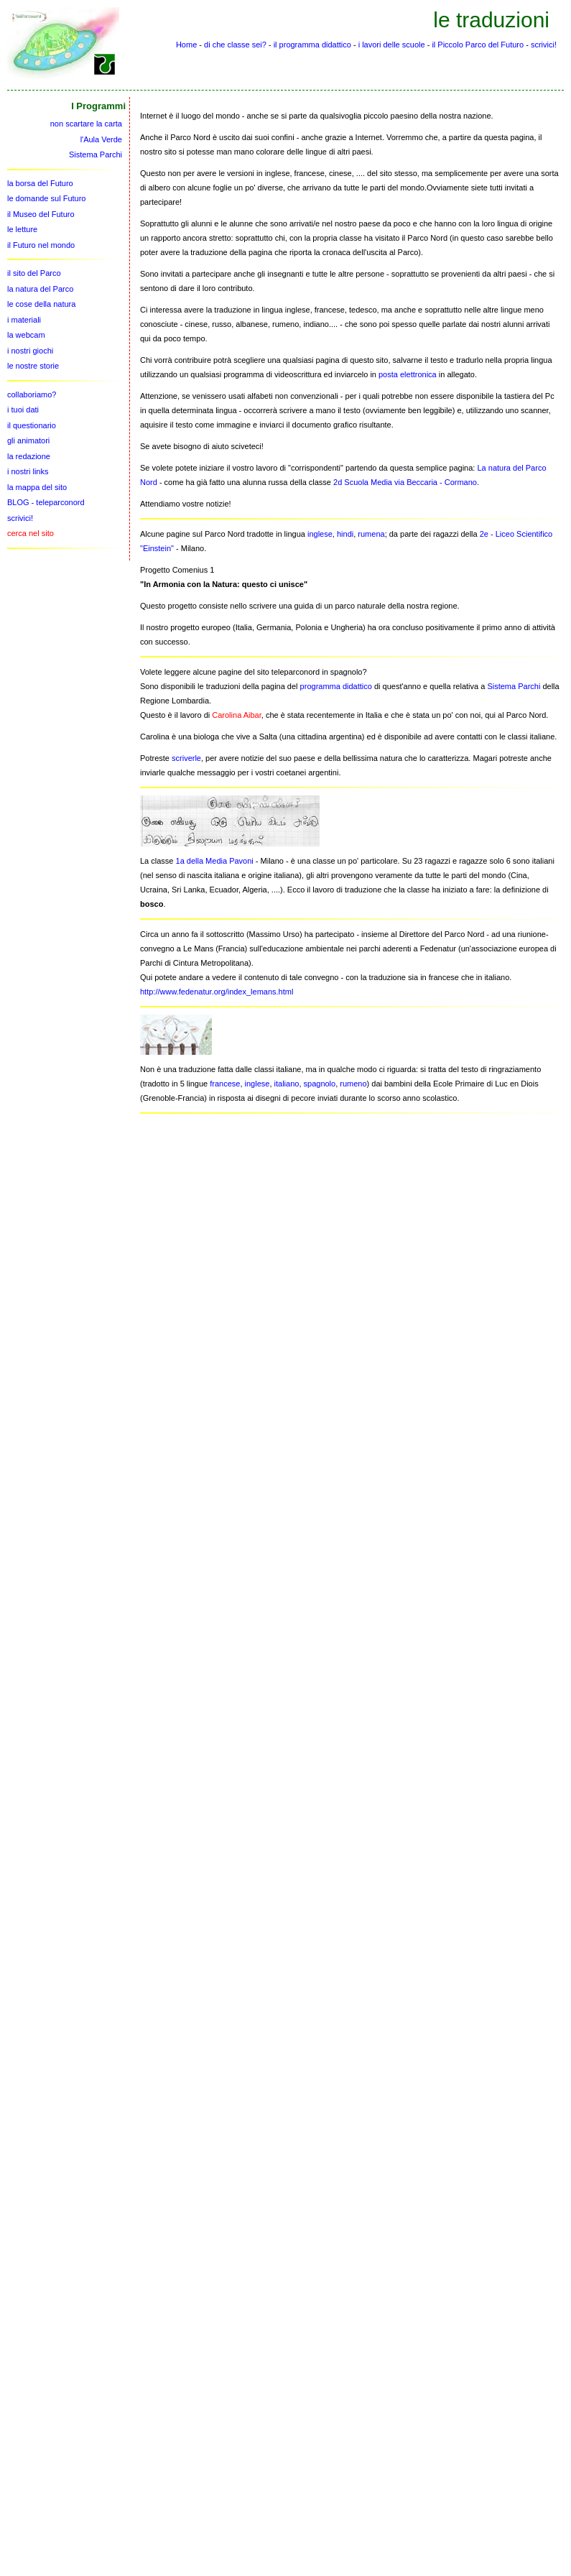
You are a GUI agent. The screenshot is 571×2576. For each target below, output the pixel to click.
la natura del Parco (40, 289)
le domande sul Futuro (46, 198)
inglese (320, 534)
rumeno (353, 1083)
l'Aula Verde (101, 139)
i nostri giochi (30, 350)
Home (186, 44)
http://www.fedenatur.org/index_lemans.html (216, 991)
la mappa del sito (37, 487)
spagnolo (320, 1083)
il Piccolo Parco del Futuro (478, 44)
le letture (22, 229)
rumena (371, 534)
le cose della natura (41, 304)
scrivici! (544, 44)
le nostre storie (33, 365)
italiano (287, 1083)
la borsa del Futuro (40, 183)
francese (225, 1083)
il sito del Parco (34, 273)
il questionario (31, 425)
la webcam (26, 335)
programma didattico (336, 686)
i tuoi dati (23, 409)
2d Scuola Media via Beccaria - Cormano (405, 482)
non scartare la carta (86, 123)
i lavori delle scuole (391, 44)
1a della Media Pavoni (215, 861)
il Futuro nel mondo (41, 245)
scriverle (186, 758)
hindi (345, 534)
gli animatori (28, 440)
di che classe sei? (235, 44)
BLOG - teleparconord (46, 502)
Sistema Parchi (513, 686)
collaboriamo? (31, 394)
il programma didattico (312, 44)
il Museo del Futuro (41, 214)
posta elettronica (408, 374)
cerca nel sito (30, 533)
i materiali (24, 319)
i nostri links (27, 471)
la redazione (28, 456)
